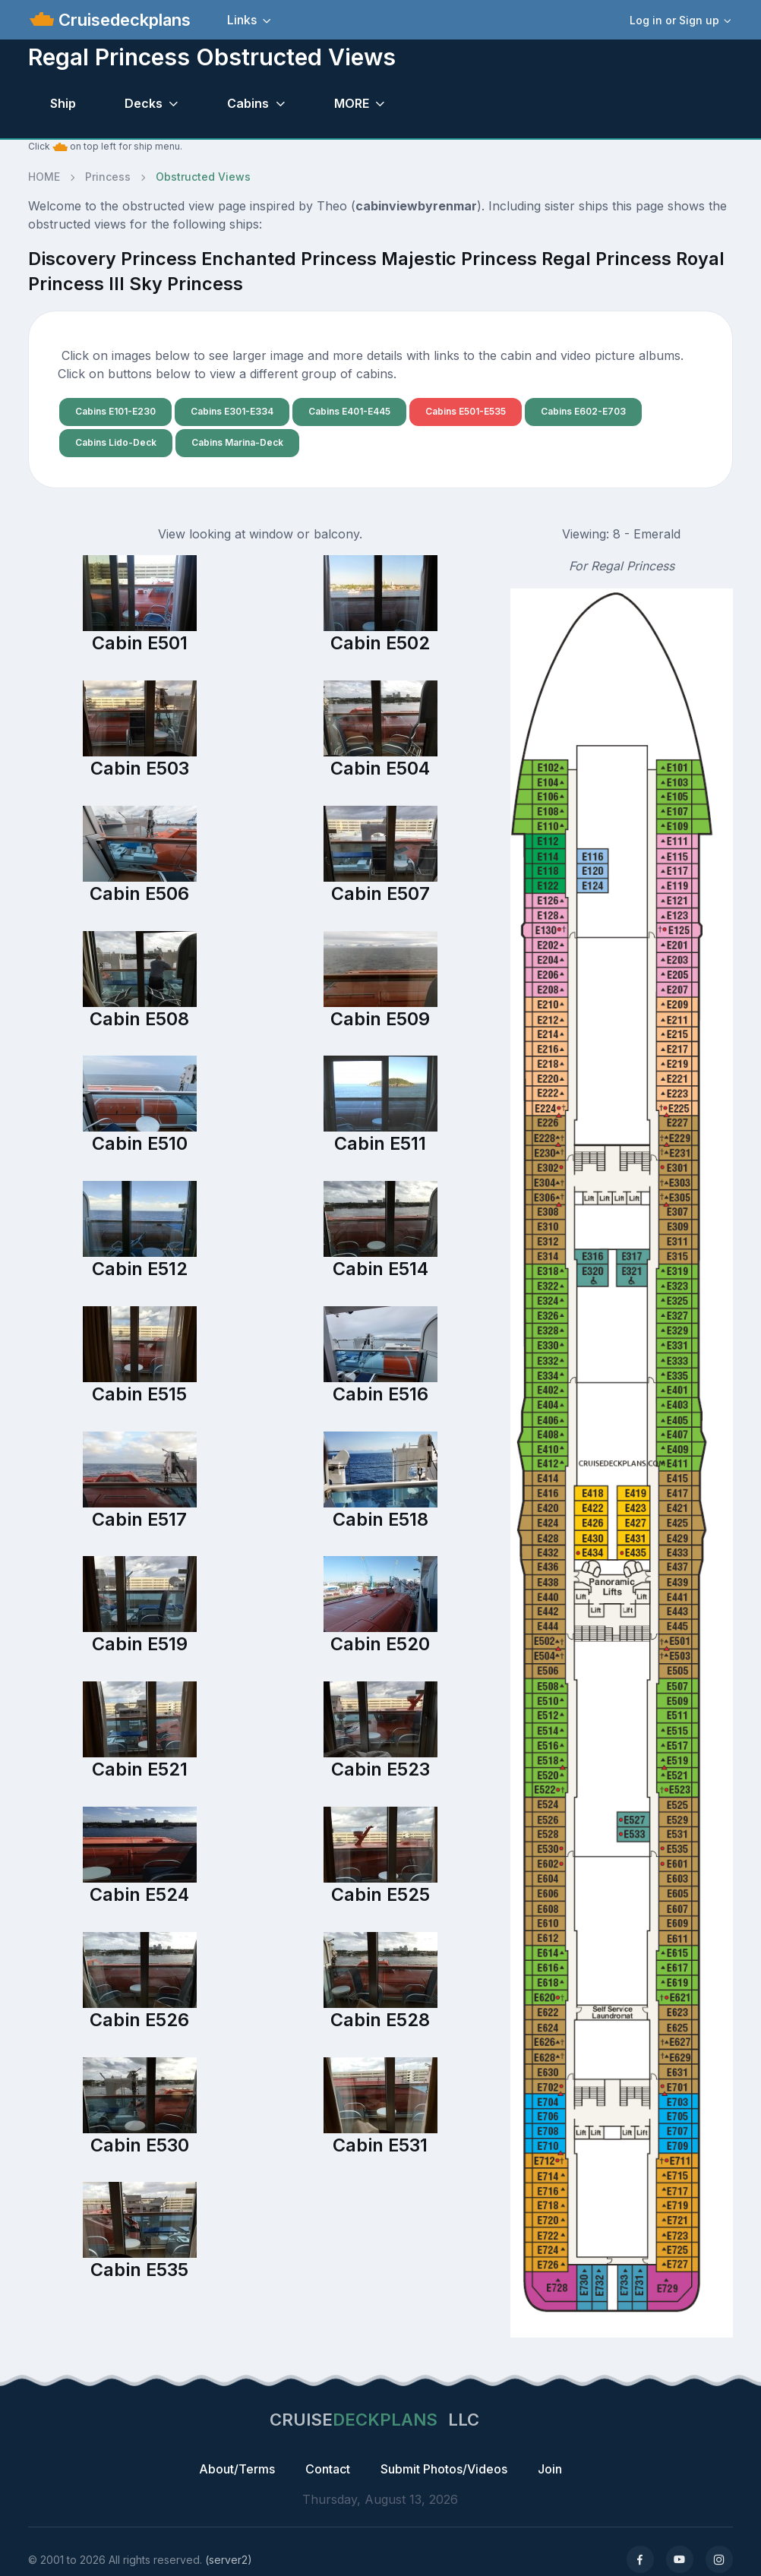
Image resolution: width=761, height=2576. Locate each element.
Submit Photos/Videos (443, 2469)
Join (550, 2469)
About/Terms (237, 2469)
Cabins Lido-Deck (115, 442)
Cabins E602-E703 (583, 411)
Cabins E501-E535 (465, 411)
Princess (108, 176)
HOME (44, 176)
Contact (327, 2469)
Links (242, 19)
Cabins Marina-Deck (237, 442)
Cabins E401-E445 (349, 411)
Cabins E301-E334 (232, 411)
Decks (144, 103)
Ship (63, 103)
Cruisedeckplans (122, 20)
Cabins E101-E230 (115, 411)
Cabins (248, 103)
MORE (351, 103)
